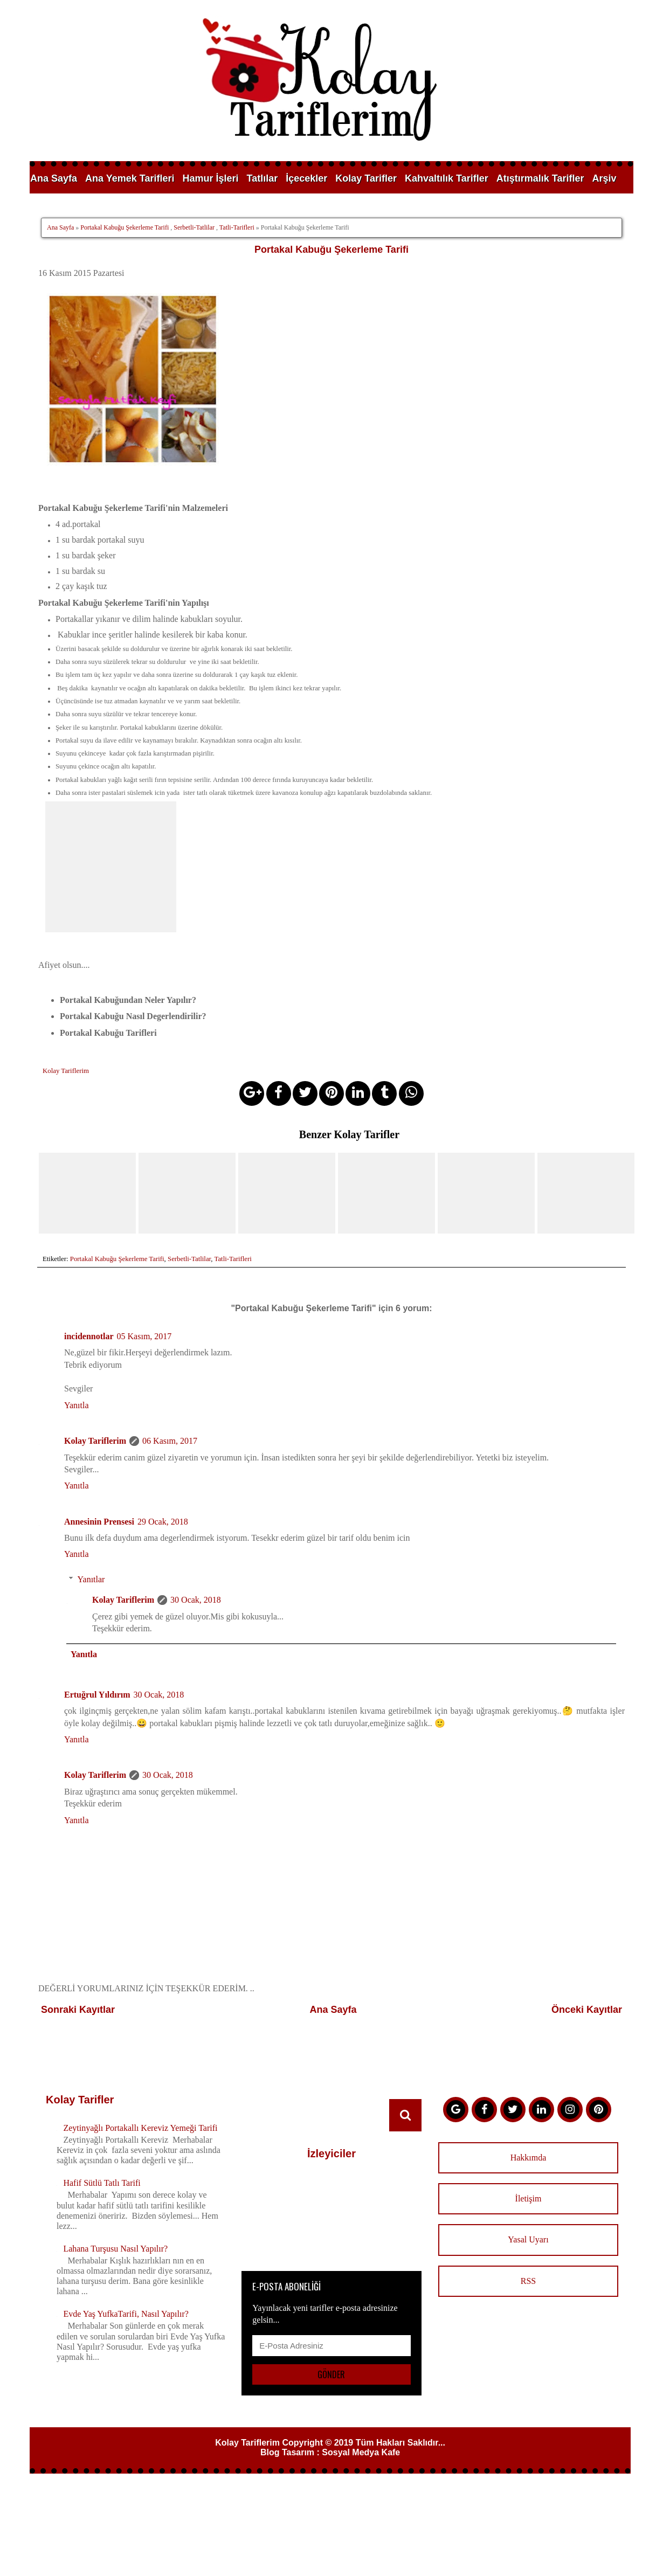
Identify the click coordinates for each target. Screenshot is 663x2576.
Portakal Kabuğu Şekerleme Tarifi (124, 227)
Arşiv (604, 178)
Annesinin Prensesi (99, 1521)
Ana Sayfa (53, 178)
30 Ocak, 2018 (195, 1599)
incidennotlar (89, 1336)
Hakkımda (528, 2157)
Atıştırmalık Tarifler (540, 178)
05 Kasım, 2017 (144, 1336)
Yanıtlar (91, 1579)
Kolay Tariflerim (95, 1440)
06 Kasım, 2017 (169, 1440)
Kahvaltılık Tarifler (446, 178)
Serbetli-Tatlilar (194, 227)
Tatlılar (262, 178)
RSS (528, 2281)
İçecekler (306, 178)
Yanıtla (76, 1405)
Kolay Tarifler (366, 178)
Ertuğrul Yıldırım (97, 1694)
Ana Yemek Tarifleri (129, 178)
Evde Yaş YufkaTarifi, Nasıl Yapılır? (125, 2313)
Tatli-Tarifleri (236, 227)
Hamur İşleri (210, 178)
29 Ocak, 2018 (162, 1521)
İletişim (528, 2198)
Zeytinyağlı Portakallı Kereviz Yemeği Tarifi (140, 2127)
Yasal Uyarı (528, 2239)
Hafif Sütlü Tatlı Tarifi (101, 2182)
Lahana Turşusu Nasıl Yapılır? (115, 2248)
